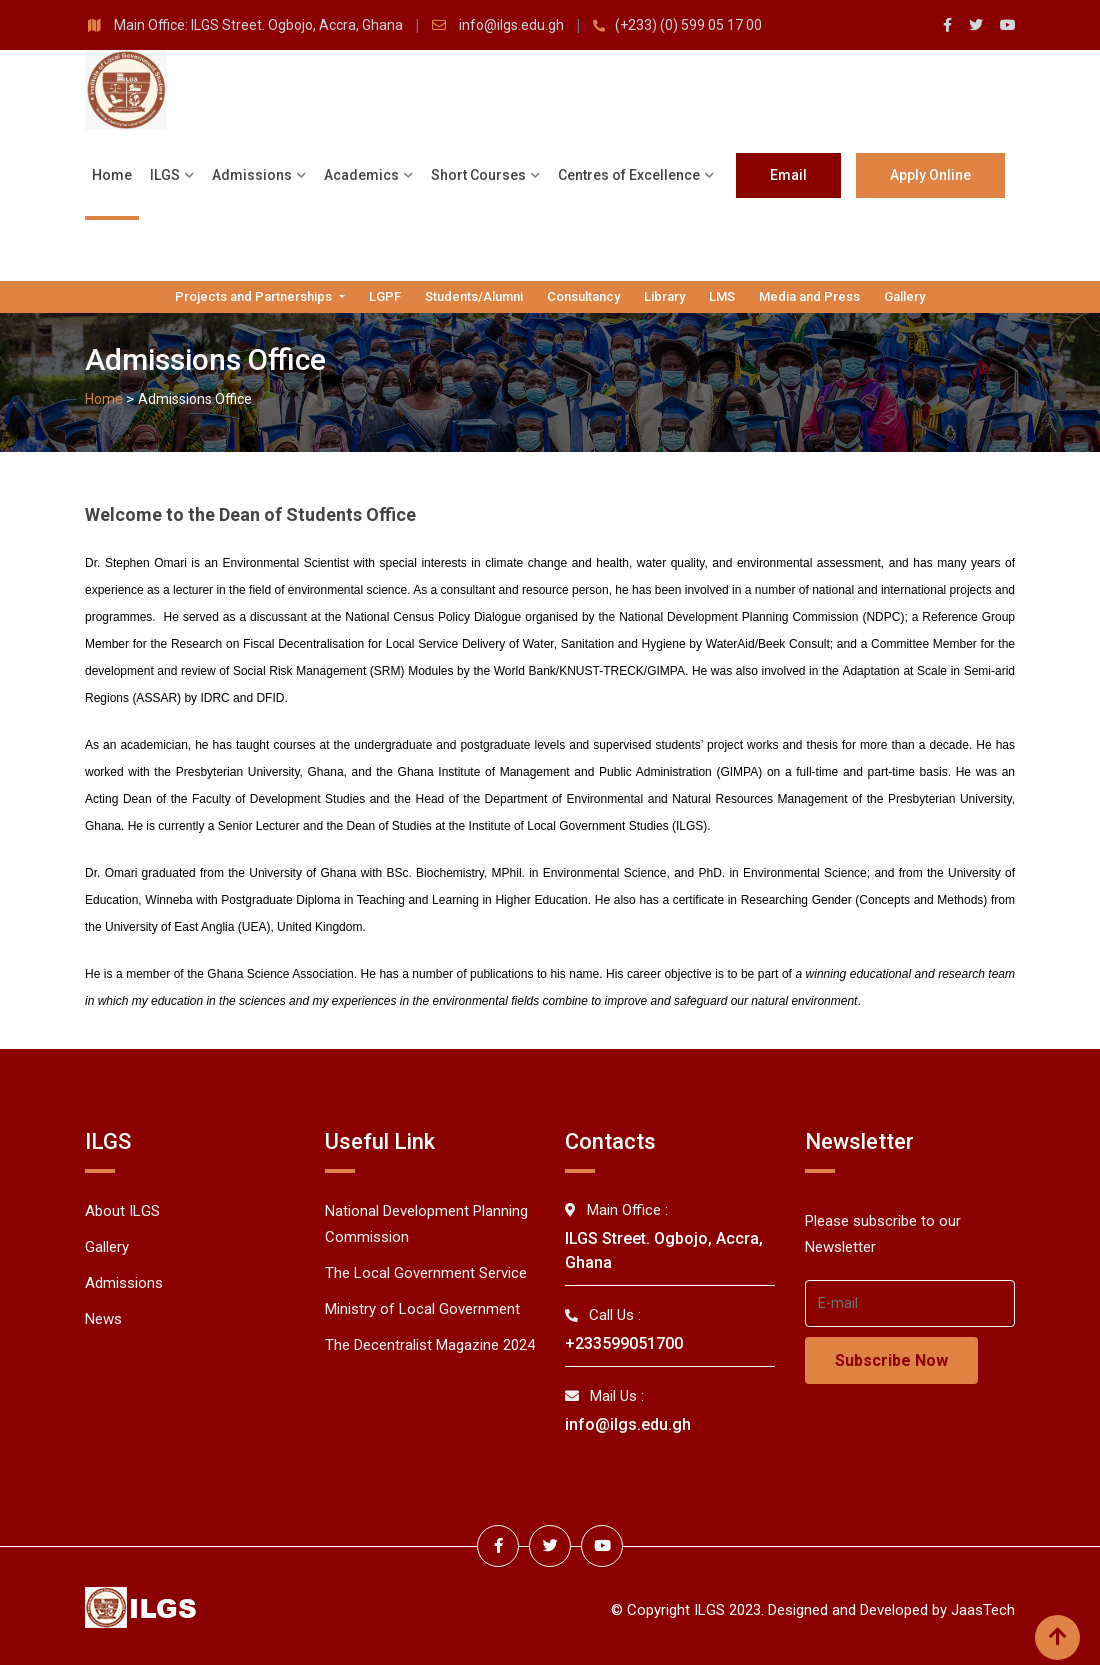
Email (788, 175)
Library (664, 296)
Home (112, 175)
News (103, 1319)
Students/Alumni (474, 296)
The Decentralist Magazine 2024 (430, 1345)
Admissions (252, 175)
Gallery (904, 296)
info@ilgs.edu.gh (513, 25)
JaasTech (983, 1607)
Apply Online (930, 175)
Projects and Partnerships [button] (255, 296)
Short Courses (478, 175)
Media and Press (809, 296)
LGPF (385, 296)
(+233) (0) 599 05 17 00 (688, 25)
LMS (722, 296)
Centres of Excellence (629, 175)
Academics (361, 175)
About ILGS (122, 1211)
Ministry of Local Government (422, 1309)
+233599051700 (624, 1343)
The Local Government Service (426, 1273)
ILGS (165, 175)
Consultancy (583, 296)
